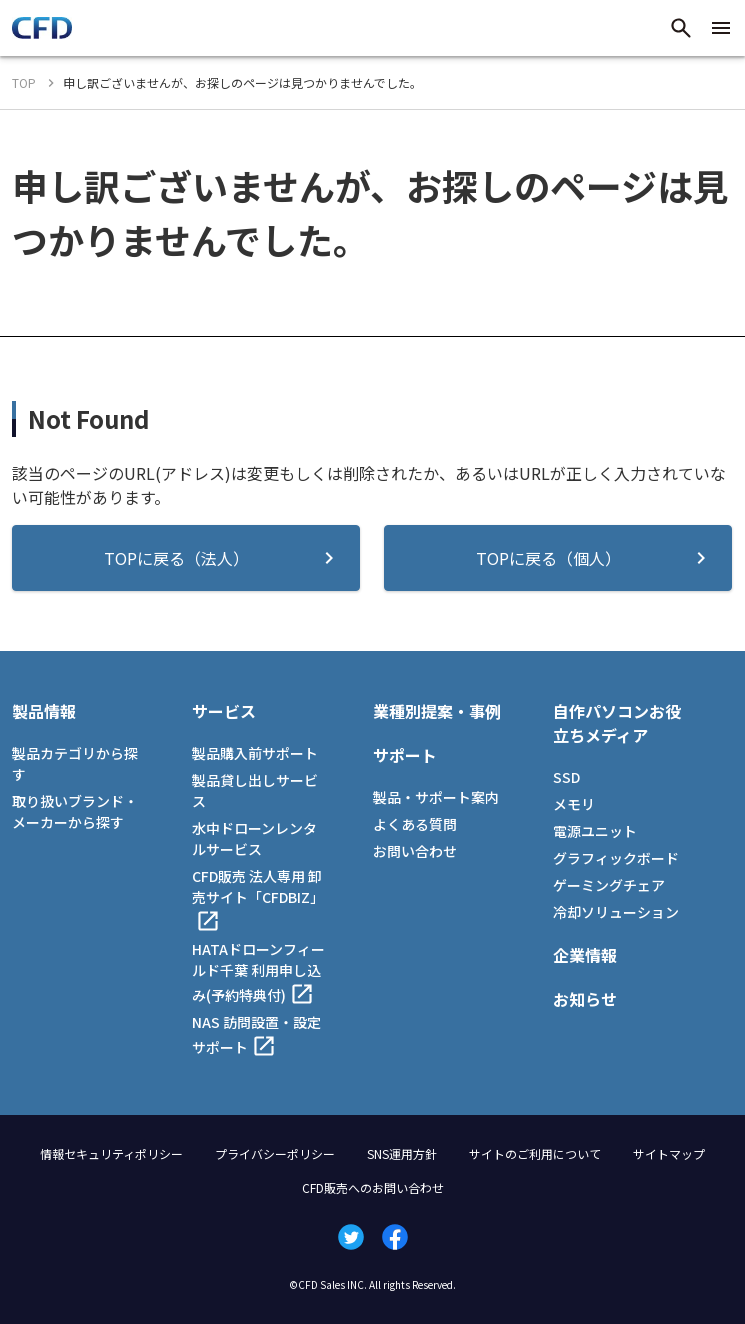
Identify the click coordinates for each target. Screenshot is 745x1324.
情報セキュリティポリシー (111, 1153)
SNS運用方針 (402, 1153)
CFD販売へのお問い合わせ (373, 1187)
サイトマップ (669, 1153)
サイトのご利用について (535, 1153)
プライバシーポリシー (275, 1153)
